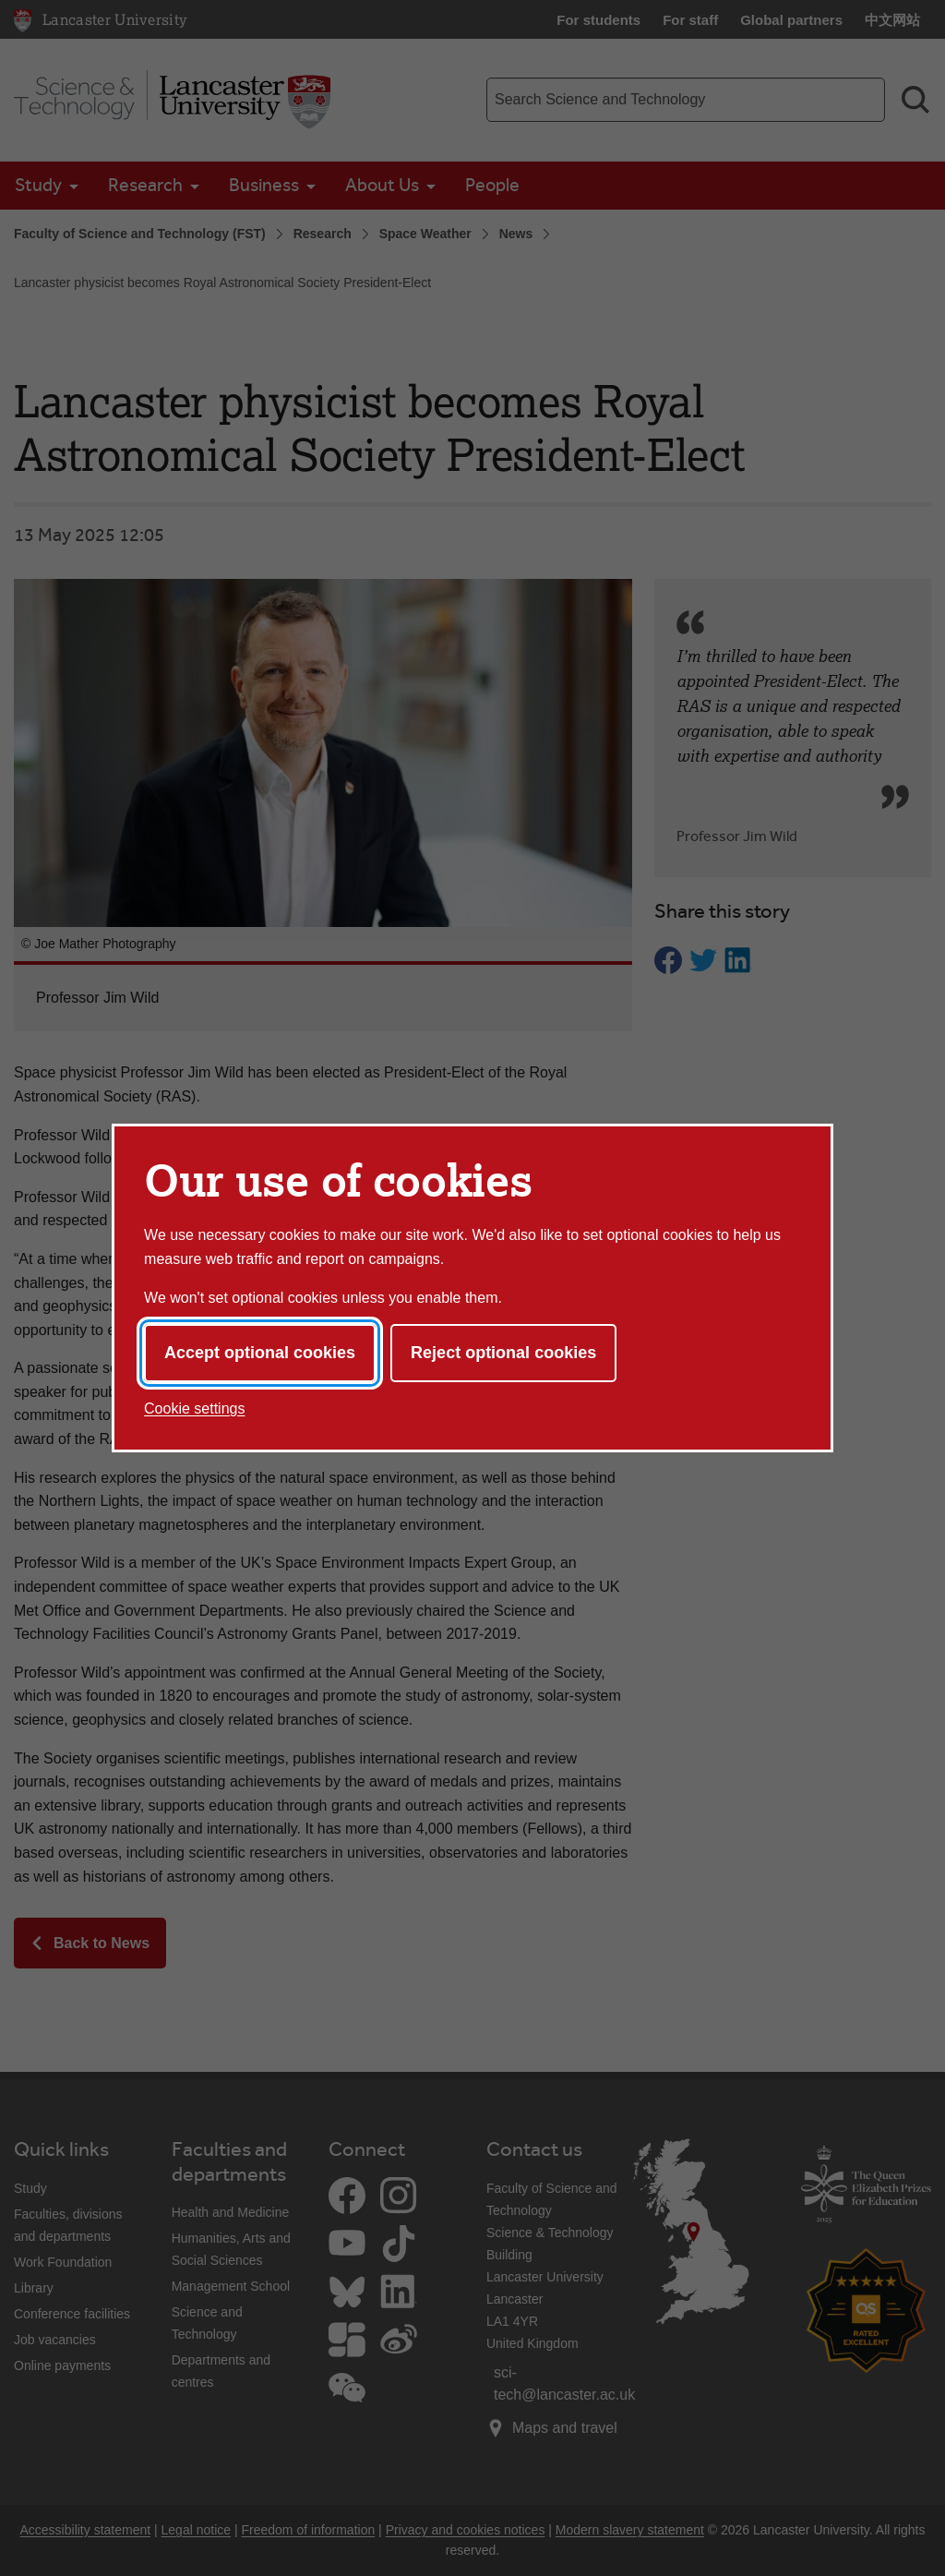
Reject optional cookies (503, 1352)
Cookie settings (194, 1408)
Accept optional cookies (259, 1352)
